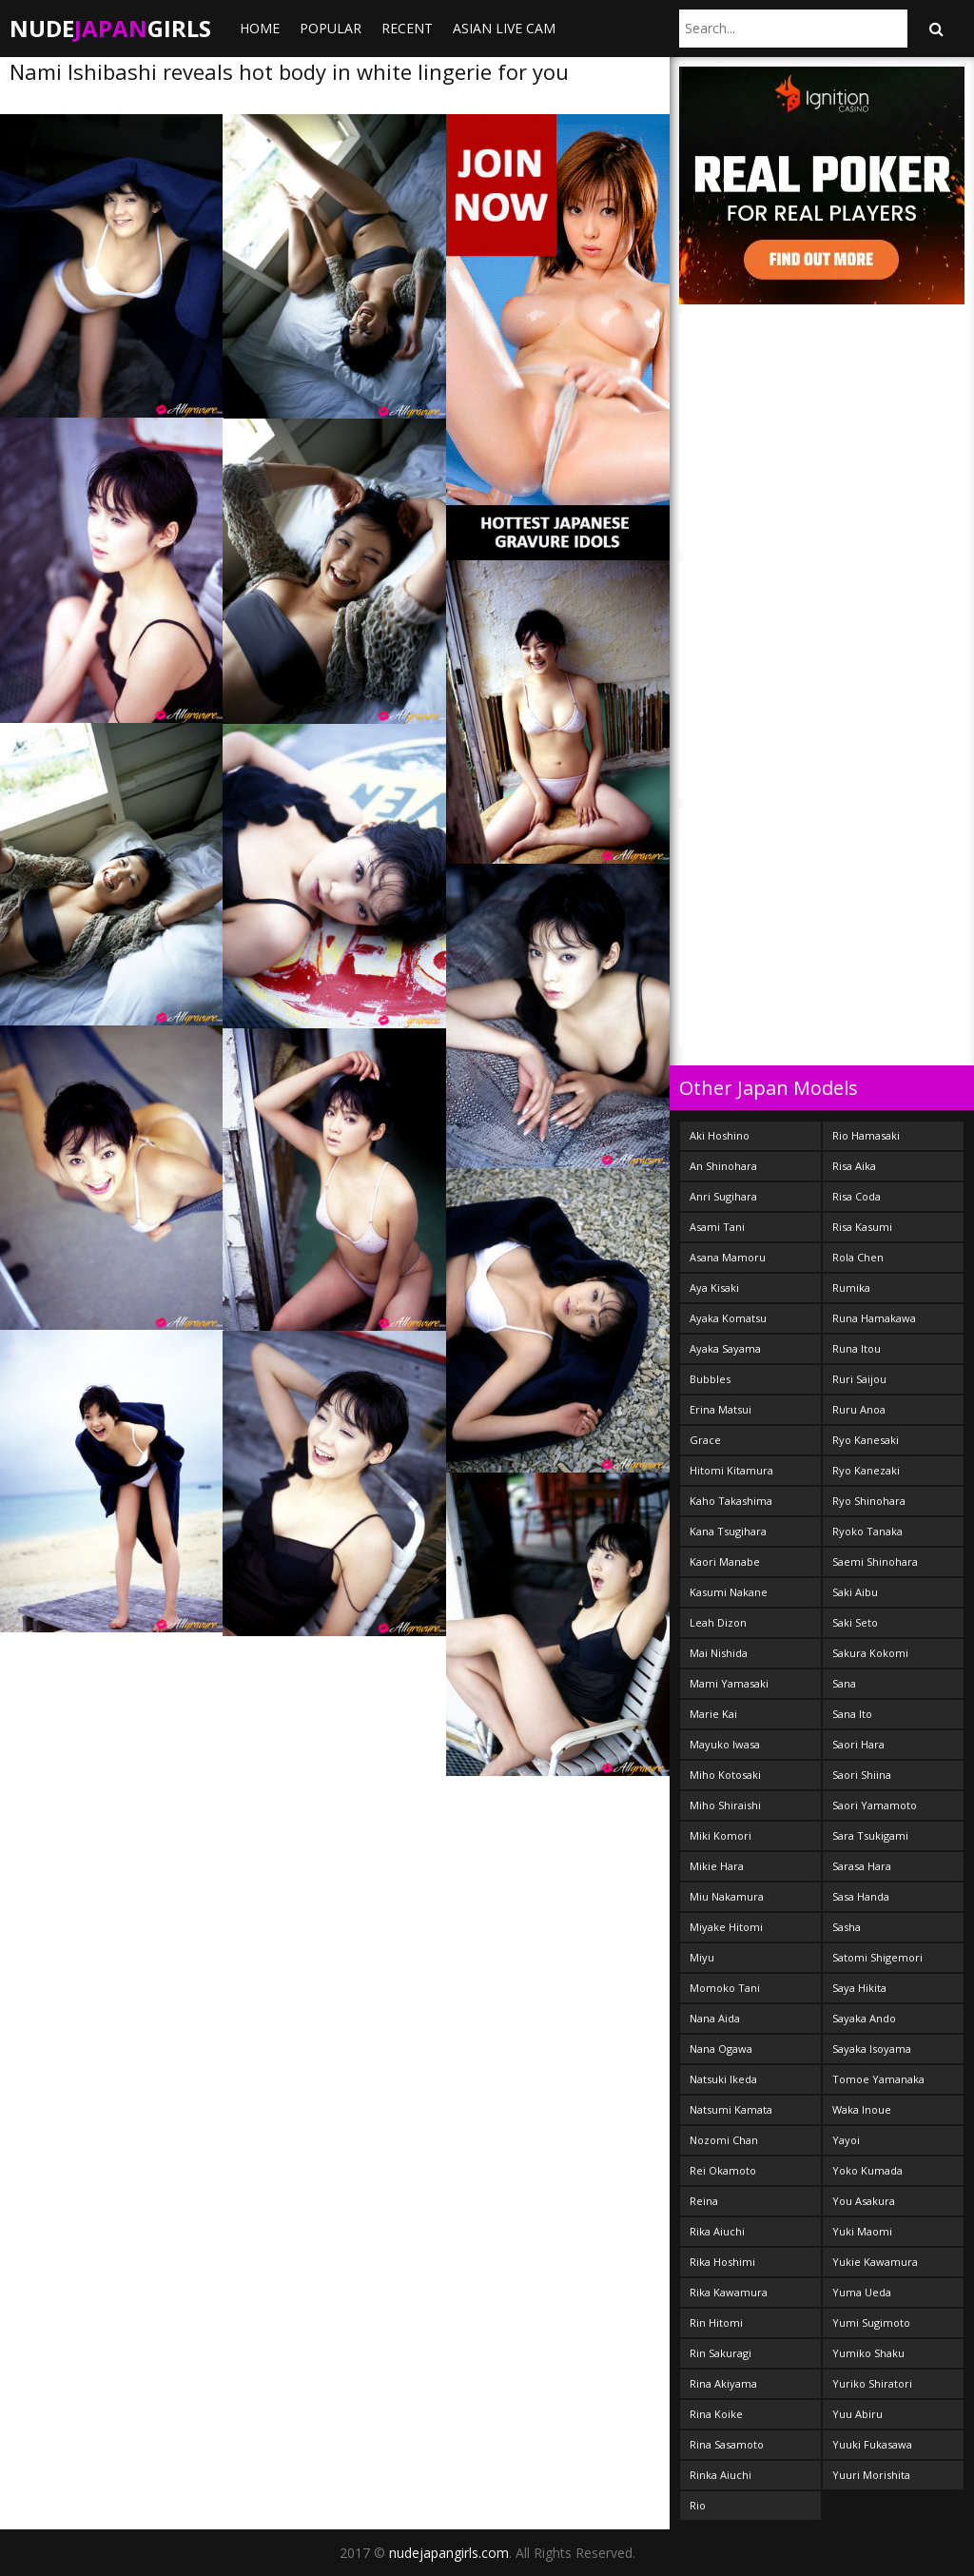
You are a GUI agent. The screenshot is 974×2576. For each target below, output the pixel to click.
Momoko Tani (725, 1988)
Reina (704, 2201)
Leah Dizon (718, 1622)
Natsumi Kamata (731, 2109)
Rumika (851, 1287)
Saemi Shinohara (875, 1561)
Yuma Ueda (861, 2292)
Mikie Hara (717, 1866)
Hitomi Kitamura (731, 1470)
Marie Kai (713, 1714)
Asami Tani (717, 1227)
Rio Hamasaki (866, 1135)
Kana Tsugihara (728, 1531)
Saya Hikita (859, 1988)
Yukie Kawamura (875, 2261)
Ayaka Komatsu (728, 1318)
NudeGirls (110, 28)
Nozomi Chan (724, 2140)
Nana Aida (715, 2018)
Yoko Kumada (867, 2170)
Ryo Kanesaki (865, 1440)
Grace (705, 1440)
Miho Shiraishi (725, 1805)
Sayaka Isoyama (871, 2048)
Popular (330, 28)
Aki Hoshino (720, 1135)
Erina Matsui (720, 1409)
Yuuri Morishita (871, 2475)
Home (260, 28)
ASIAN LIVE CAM (504, 28)
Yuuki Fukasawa (872, 2444)
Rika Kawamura (729, 2292)
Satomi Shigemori (877, 1957)
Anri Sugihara (723, 1196)
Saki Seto (855, 1622)
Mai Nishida (719, 1653)
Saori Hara (858, 1744)
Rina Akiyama (723, 2383)
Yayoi (846, 2140)
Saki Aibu (855, 1592)
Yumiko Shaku (868, 2353)
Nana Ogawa (721, 2048)
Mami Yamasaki (729, 1683)
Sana (844, 1683)
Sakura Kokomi (870, 1653)
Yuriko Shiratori (872, 2383)
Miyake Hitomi (726, 1927)
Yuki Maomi (862, 2231)
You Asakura (863, 2201)
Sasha (846, 1927)
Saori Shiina (861, 1774)
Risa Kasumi (862, 1227)
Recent (407, 28)
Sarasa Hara (861, 1866)
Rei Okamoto (723, 2170)
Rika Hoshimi (722, 2261)
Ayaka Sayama (725, 1348)
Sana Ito (852, 1714)
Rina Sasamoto (727, 2444)
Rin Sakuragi (720, 2353)
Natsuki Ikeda (723, 2079)
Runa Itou (856, 1348)
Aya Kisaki (714, 1287)
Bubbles (710, 1379)
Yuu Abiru (857, 2414)
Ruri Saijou (859, 1379)
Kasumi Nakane (729, 1592)
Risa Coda (856, 1196)
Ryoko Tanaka (867, 1531)
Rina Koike (716, 2414)
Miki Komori (720, 1835)
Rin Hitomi (716, 2322)
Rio (698, 2505)
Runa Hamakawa (874, 1318)
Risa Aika (854, 1166)
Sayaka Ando (864, 2018)
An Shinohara (723, 1166)
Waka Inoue (861, 2109)
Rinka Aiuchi (720, 2475)
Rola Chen (858, 1257)
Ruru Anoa (859, 1409)
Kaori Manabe (725, 1561)
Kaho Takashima (731, 1500)
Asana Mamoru (728, 1257)
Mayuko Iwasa (725, 1744)
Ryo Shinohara (869, 1500)
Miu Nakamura (727, 1896)
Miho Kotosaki (725, 1774)
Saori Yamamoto (874, 1805)
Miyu (702, 1957)
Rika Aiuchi (717, 2231)
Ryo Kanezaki (866, 1470)
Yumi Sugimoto (871, 2322)
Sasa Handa (860, 1896)
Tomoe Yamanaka (878, 2079)
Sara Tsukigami (870, 1835)
